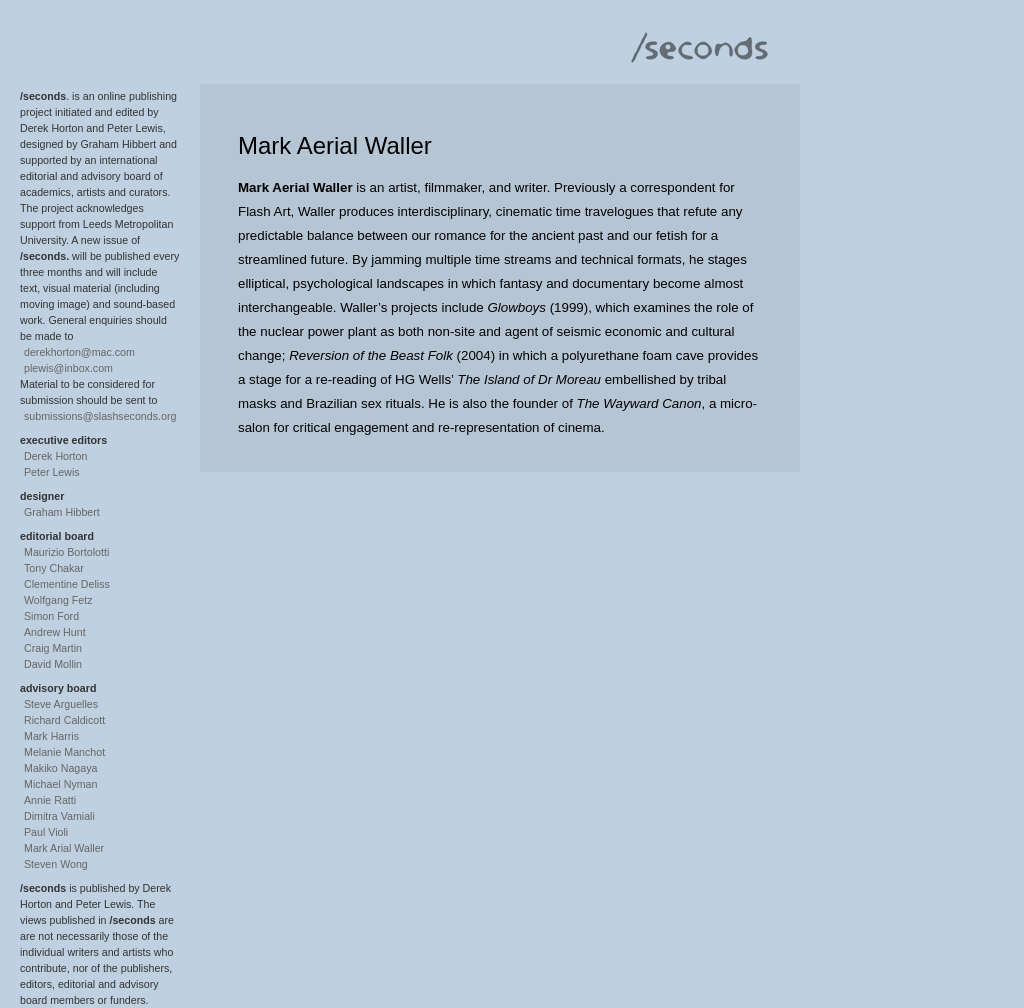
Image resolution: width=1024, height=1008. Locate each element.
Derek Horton (55, 456)
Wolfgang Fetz (58, 600)
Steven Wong (56, 864)
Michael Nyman (60, 784)
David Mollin (53, 664)
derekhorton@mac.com (79, 352)
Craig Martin (53, 648)
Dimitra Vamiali (59, 816)
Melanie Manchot (64, 752)
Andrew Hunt (55, 632)
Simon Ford (51, 616)
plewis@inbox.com (68, 368)
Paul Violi (46, 832)
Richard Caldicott (64, 720)
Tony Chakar (54, 568)
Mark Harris (51, 736)
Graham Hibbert (62, 512)
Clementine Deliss (67, 584)
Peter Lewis (52, 472)
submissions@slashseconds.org (100, 416)
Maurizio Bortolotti (66, 552)
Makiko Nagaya (60, 768)
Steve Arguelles (61, 704)
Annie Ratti (50, 800)
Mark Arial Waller (64, 848)
